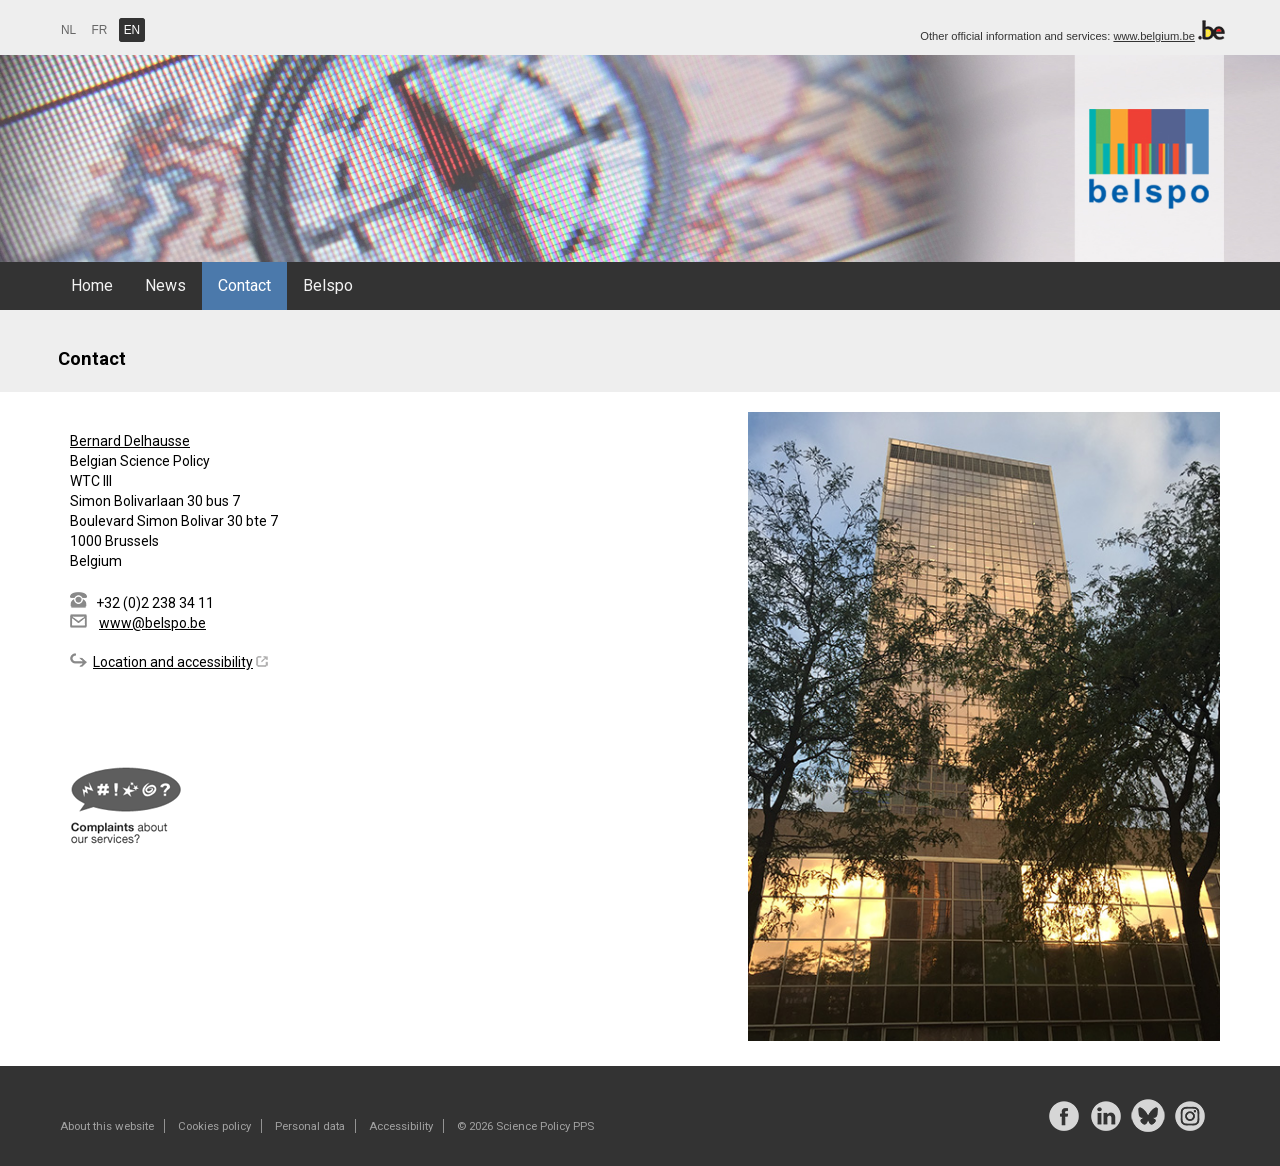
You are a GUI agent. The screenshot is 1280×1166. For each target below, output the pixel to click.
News (165, 285)
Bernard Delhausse (130, 441)
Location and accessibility (173, 662)
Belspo (328, 285)
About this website (107, 1126)
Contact (244, 285)
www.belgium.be (1153, 36)
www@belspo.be (152, 623)
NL (68, 30)
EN (132, 30)
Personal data (310, 1126)
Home (92, 285)
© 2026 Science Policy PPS (525, 1126)
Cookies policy (214, 1126)
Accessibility (401, 1126)
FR (100, 30)
